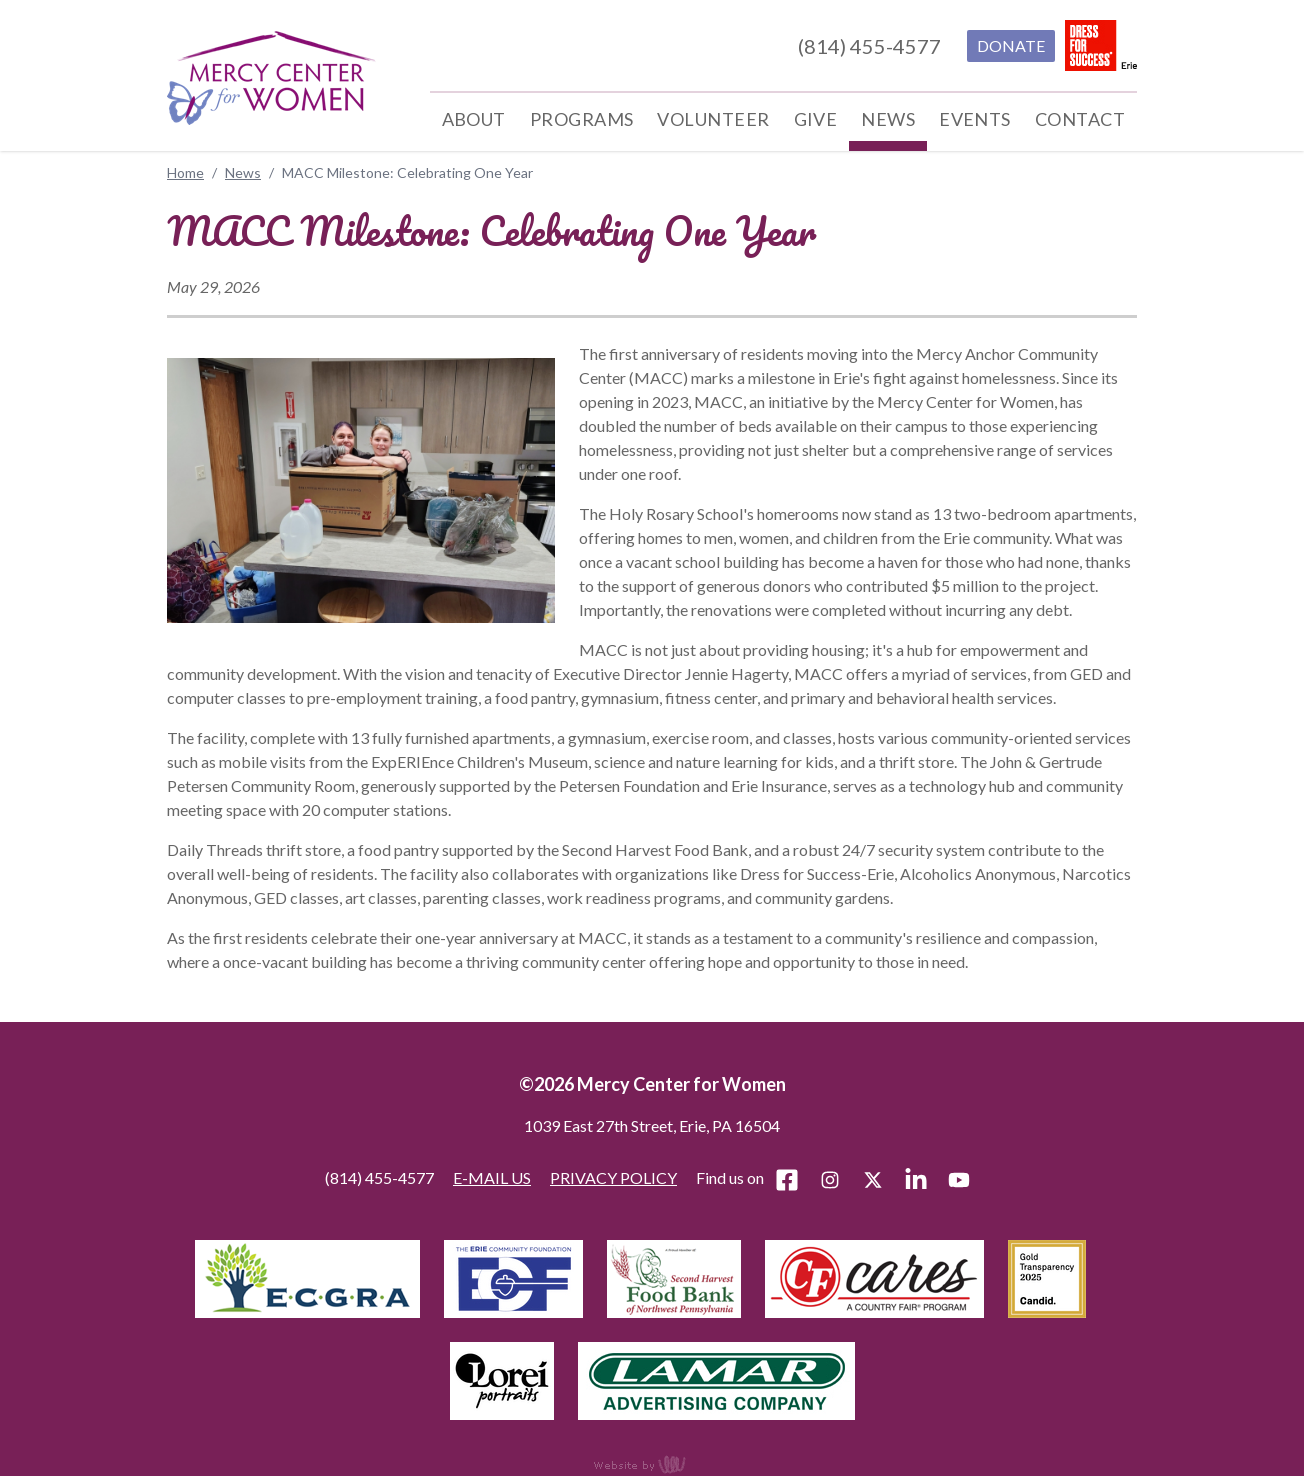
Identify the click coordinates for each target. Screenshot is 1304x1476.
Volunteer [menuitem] (713, 119)
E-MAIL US (492, 1177)
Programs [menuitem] (582, 119)
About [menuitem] (474, 119)
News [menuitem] (888, 119)
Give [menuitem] (816, 119)
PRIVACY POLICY (613, 1177)
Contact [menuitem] (1080, 119)
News (243, 172)
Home (185, 172)
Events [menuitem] (975, 119)
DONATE (1011, 45)
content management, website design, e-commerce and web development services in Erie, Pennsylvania (652, 1464)
